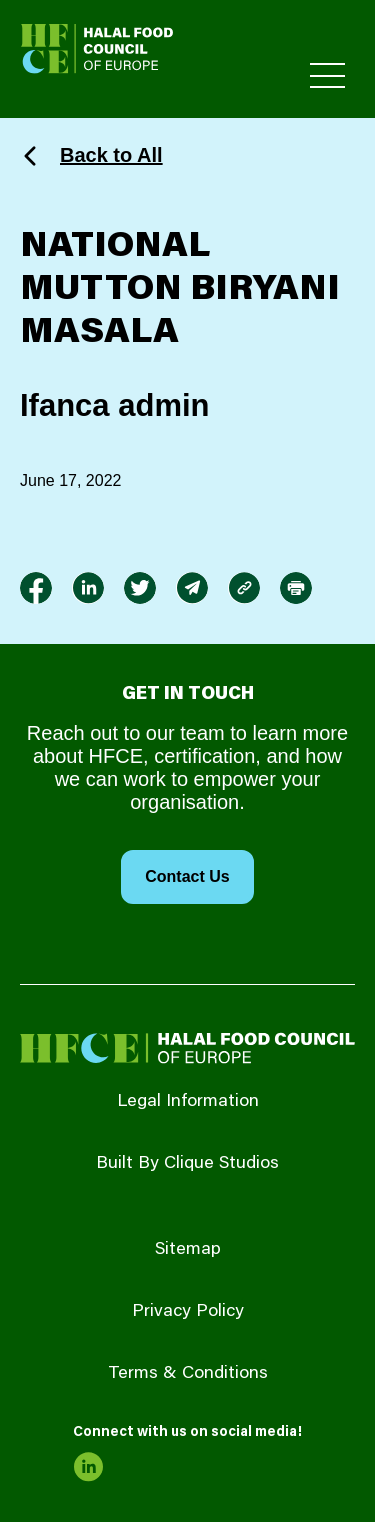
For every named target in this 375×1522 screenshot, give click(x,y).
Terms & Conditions (188, 1374)
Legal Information (188, 1102)
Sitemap (188, 1250)
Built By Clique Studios (187, 1164)
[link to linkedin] (88, 588)
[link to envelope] (192, 588)
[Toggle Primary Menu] (327, 75)
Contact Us (187, 876)
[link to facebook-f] (36, 588)
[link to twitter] (140, 588)
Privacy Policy (188, 1312)
